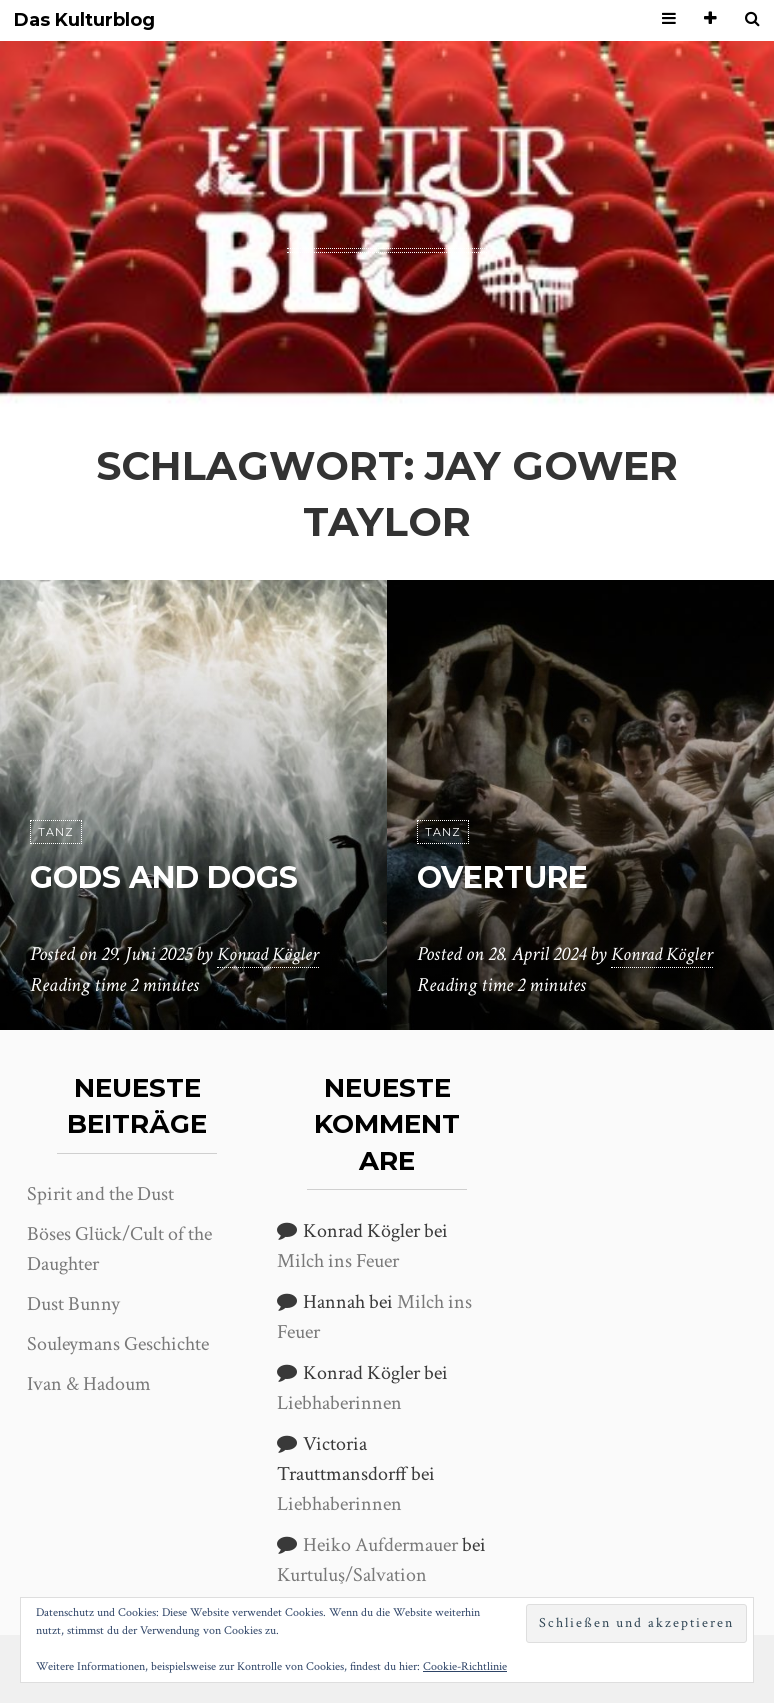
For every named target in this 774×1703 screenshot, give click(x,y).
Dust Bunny (73, 1304)
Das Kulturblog (84, 20)
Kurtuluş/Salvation (352, 1575)
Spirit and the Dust (100, 1194)
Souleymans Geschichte (118, 1344)
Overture (511, 876)
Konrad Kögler (271, 955)
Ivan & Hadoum (89, 1384)
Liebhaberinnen (339, 1403)
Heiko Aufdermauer (380, 1545)
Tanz (56, 832)
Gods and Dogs (173, 876)
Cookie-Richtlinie (465, 1666)
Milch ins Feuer (338, 1261)
